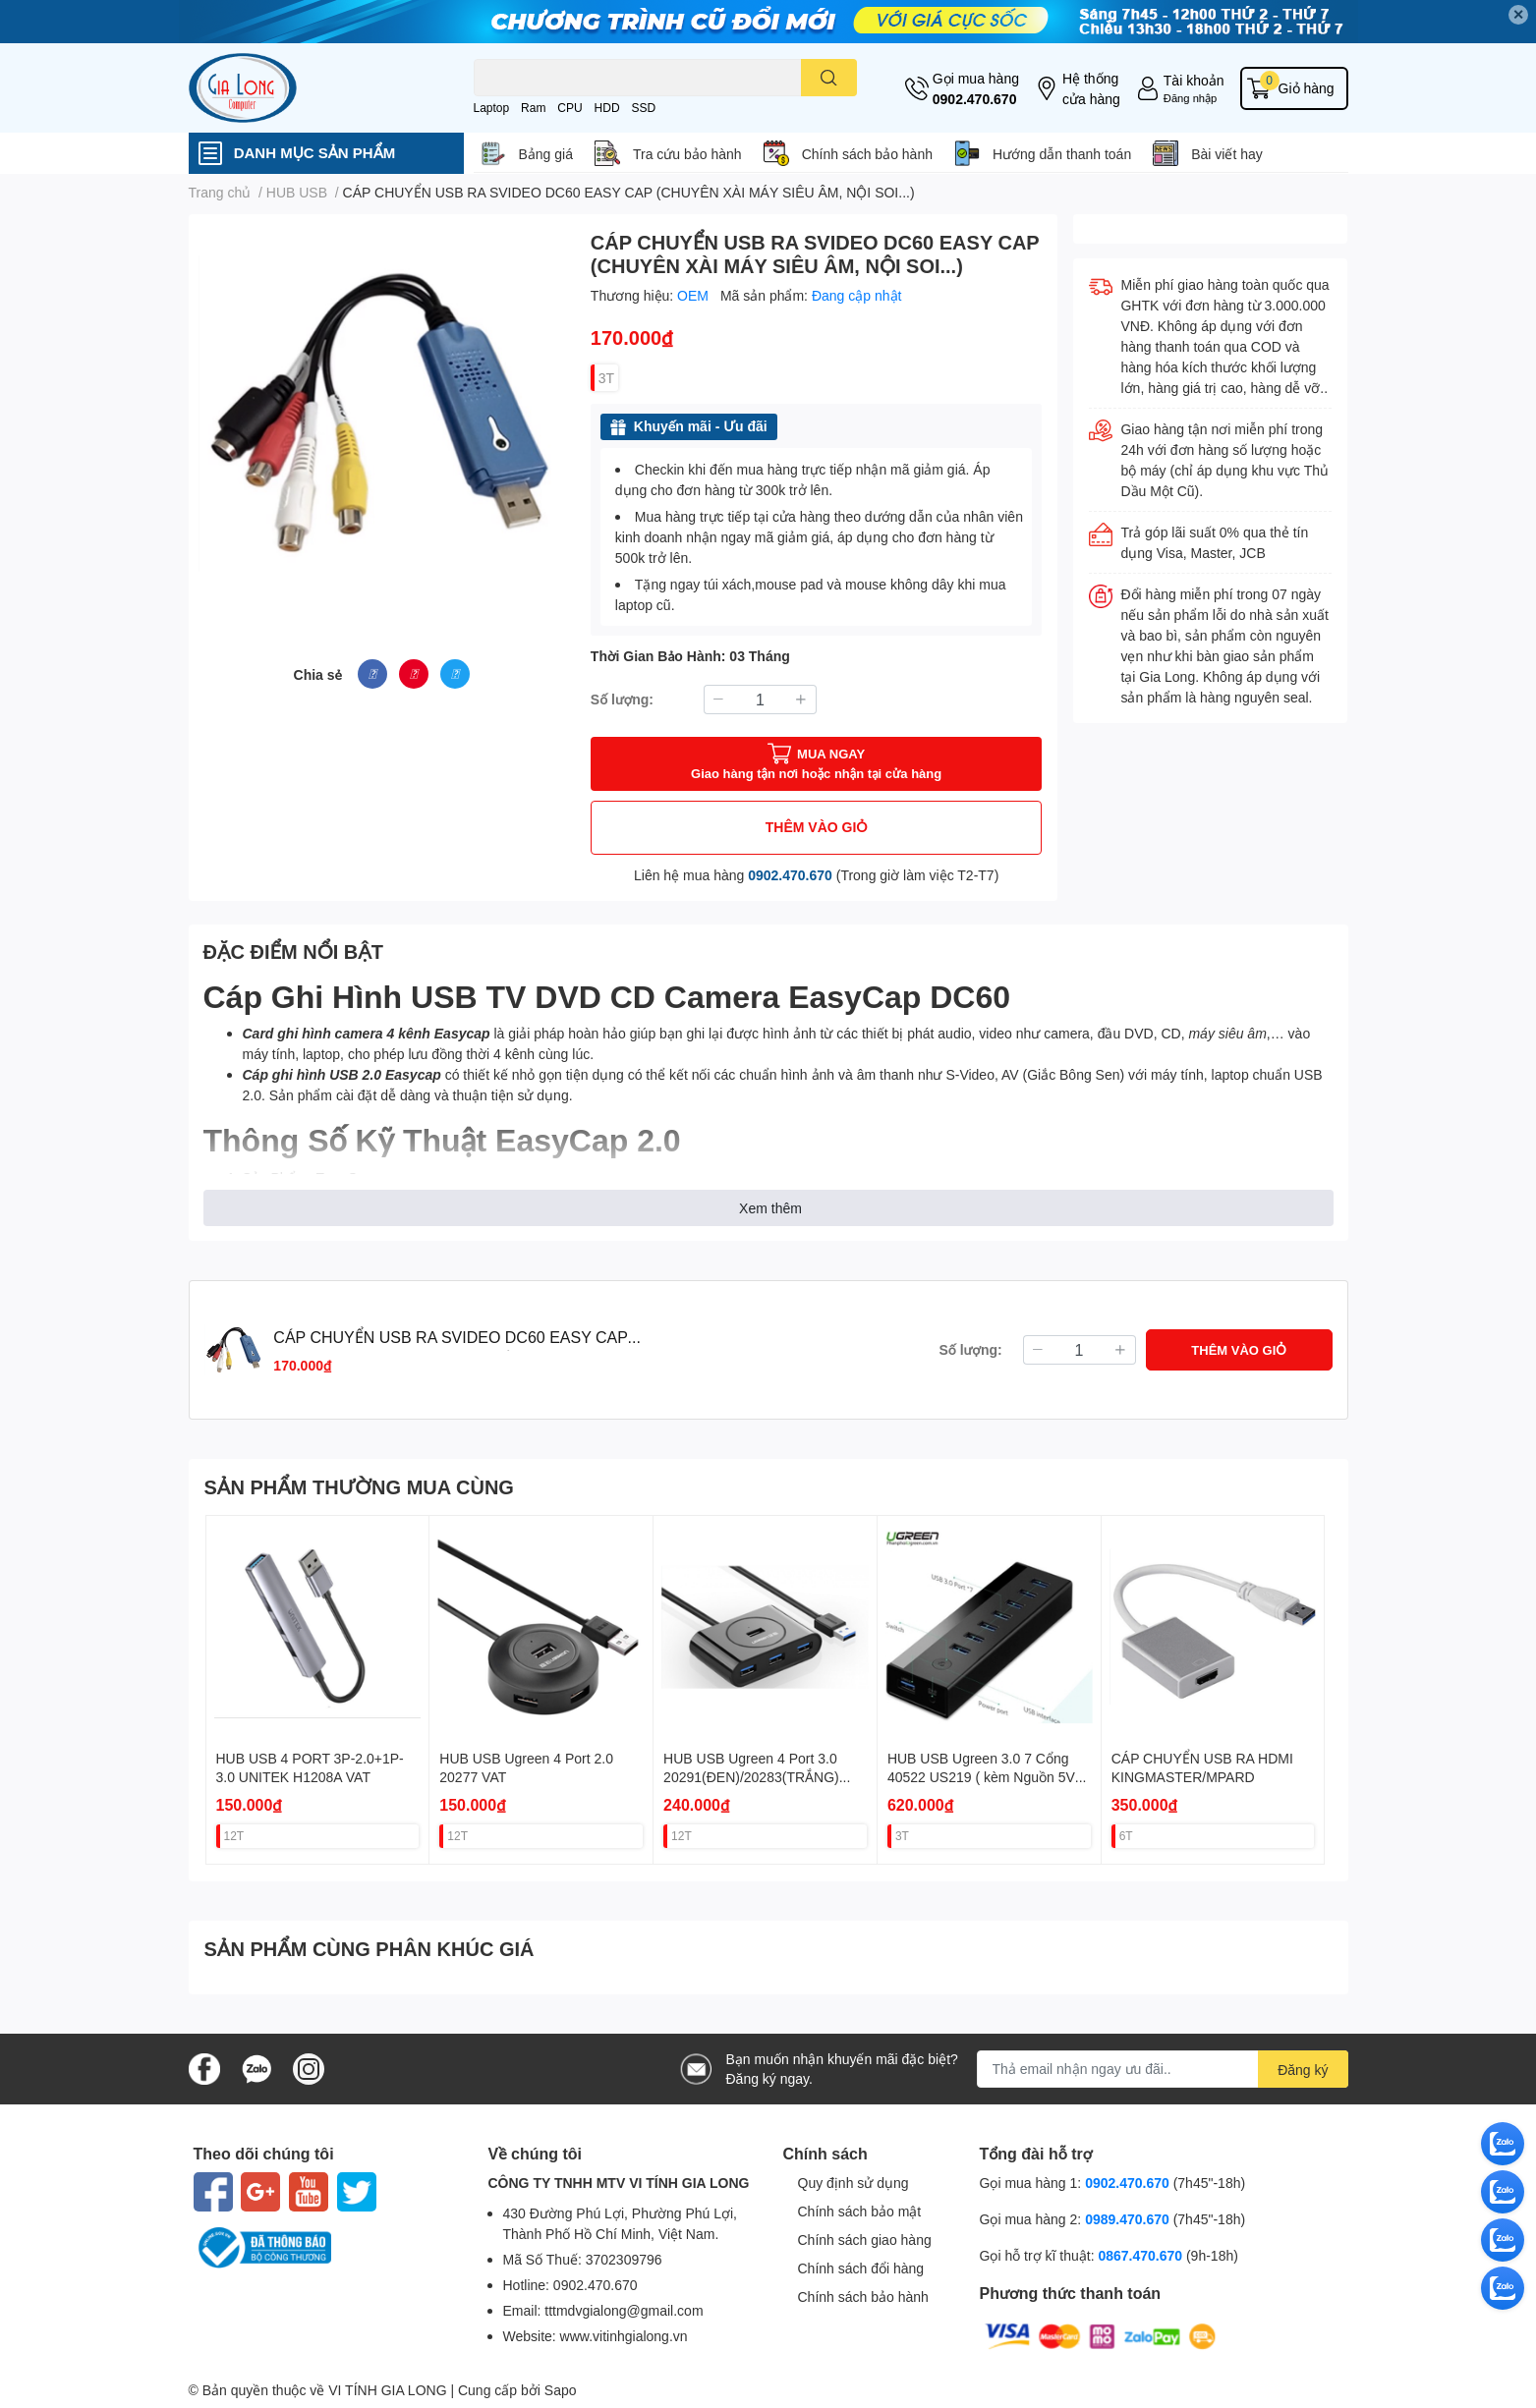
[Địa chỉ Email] (1162, 2069)
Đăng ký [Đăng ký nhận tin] (1303, 2069)
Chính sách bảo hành (867, 153)
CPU (569, 107)
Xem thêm (770, 1208)
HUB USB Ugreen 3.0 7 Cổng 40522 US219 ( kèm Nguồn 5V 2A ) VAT (981, 1777)
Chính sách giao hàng (865, 2239)
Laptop (492, 107)
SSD (643, 107)
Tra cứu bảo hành (687, 153)
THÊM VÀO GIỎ (817, 826)
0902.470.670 (975, 98)
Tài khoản (1194, 80)
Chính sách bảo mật (860, 2211)
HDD (607, 107)
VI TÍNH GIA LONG (387, 2389)
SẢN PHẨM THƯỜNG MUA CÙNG (359, 1486)
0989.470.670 (1129, 2219)
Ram (533, 107)
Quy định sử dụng (853, 2182)
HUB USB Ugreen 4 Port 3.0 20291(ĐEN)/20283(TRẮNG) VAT (751, 1777)
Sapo (560, 2389)
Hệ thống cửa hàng (1091, 88)
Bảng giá (546, 153)
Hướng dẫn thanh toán (1062, 153)
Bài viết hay (1227, 153)
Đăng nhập (1191, 97)
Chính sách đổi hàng (861, 2268)
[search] (829, 77)
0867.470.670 (1142, 2255)
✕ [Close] (1518, 14)
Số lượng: (622, 699)
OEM (694, 295)
